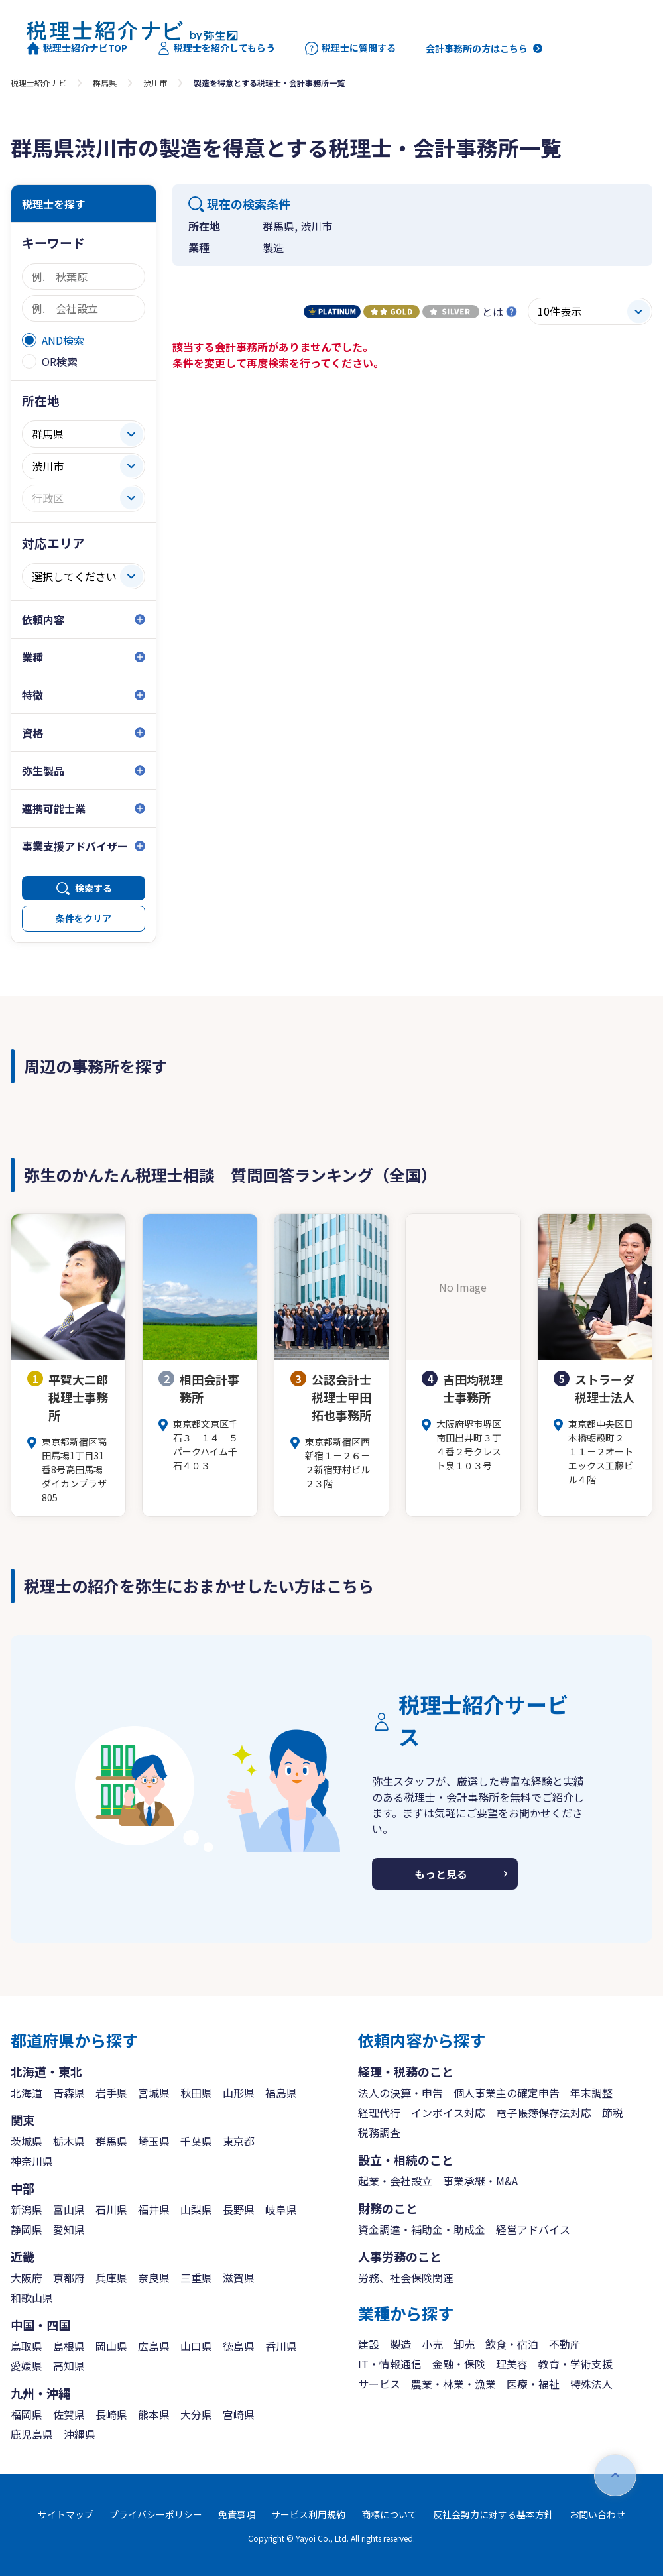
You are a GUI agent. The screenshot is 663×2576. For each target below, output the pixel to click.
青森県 (69, 2093)
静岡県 (26, 2229)
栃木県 (69, 2141)
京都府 (69, 2278)
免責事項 (236, 2514)
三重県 (196, 2278)
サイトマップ (65, 2514)
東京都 (239, 2141)
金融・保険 (458, 2364)
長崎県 (111, 2414)
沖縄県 (79, 2434)
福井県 (154, 2209)
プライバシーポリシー (155, 2514)
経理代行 (379, 2112)
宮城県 (154, 2093)
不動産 (565, 2344)
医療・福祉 (533, 2384)
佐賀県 (69, 2414)
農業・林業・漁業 (453, 2384)
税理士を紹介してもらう (216, 48)
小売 (432, 2344)
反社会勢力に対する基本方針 (493, 2514)
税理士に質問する (350, 48)
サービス (379, 2384)
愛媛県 (26, 2366)
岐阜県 (281, 2209)
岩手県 (111, 2093)
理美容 (512, 2364)
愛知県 (69, 2229)
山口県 (196, 2346)
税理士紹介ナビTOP (77, 48)
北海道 (26, 2093)
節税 (612, 2112)
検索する (93, 887)
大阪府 (26, 2278)
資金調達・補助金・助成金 (421, 2229)
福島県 (281, 2093)
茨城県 (26, 2141)
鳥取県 (26, 2346)
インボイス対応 (448, 2112)
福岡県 (26, 2414)
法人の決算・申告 (400, 2093)
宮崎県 (239, 2414)
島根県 (69, 2346)
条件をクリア (83, 918)
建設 (368, 2344)
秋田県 (196, 2093)
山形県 (239, 2093)
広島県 (154, 2346)
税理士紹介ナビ (38, 82)
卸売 (464, 2344)
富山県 (69, 2209)
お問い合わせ (597, 2514)
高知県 (69, 2366)
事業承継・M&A (480, 2181)
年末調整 (591, 2093)
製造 (400, 2344)
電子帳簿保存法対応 (543, 2112)
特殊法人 (591, 2384)
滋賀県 (239, 2278)
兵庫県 (111, 2278)
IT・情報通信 (390, 2364)
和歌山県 (32, 2297)
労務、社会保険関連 (405, 2278)
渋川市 (155, 82)
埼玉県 (154, 2141)
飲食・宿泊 (511, 2344)
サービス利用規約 (308, 2514)
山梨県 (196, 2209)
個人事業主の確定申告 (506, 2093)
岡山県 (111, 2346)
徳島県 (239, 2346)
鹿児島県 (32, 2434)
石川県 (111, 2209)
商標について (389, 2514)
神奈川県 (32, 2161)
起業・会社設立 (395, 2181)
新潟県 (26, 2209)
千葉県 (196, 2141)
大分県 (196, 2414)
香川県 (281, 2346)
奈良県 (154, 2278)
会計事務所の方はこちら (477, 48)
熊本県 (154, 2414)
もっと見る (440, 1874)
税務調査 (379, 2132)
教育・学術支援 (575, 2364)
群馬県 (105, 82)
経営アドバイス (533, 2229)
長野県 (239, 2209)
